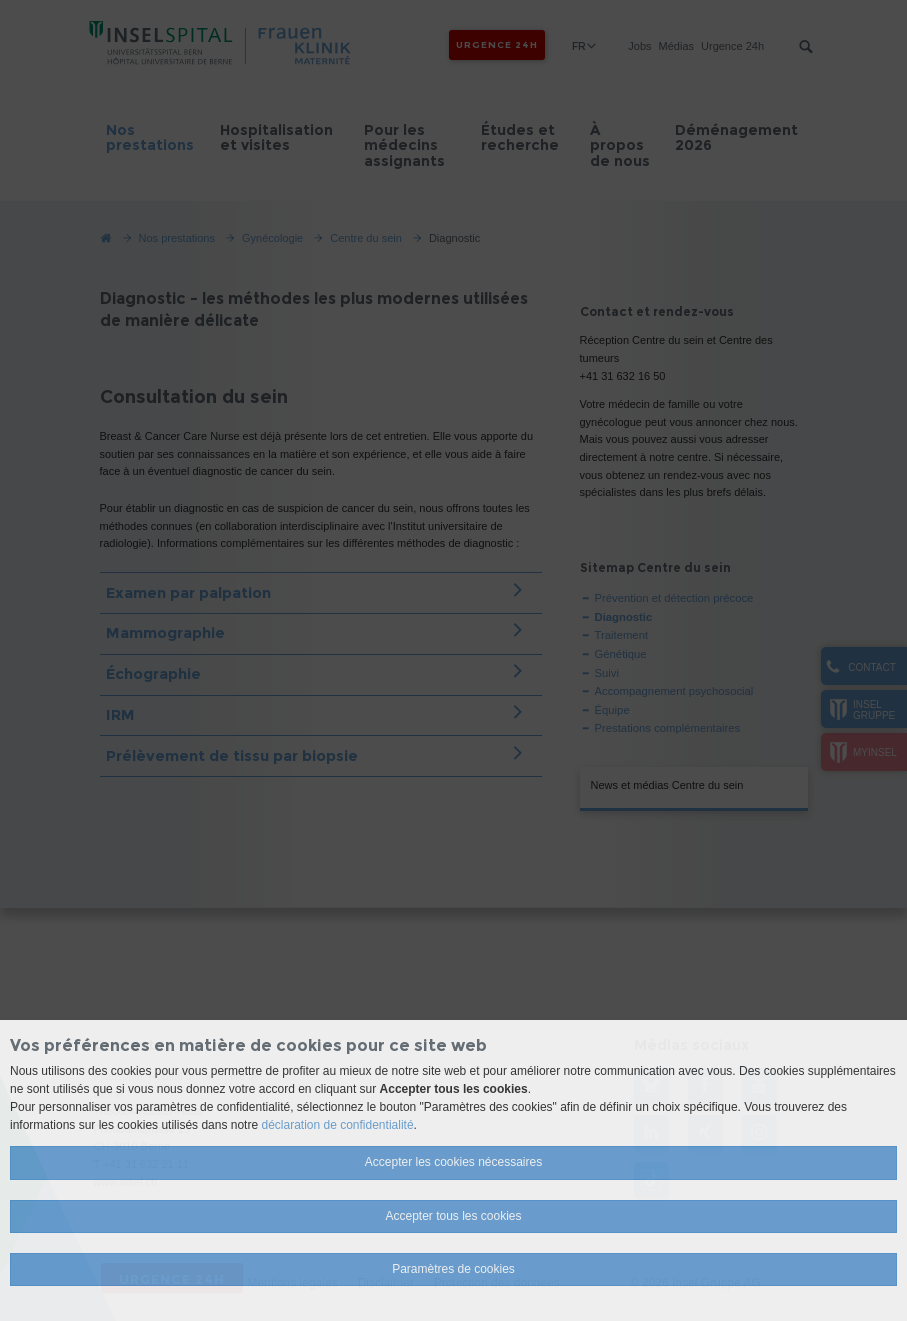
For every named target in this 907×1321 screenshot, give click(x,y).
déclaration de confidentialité (337, 1125)
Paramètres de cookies (453, 1269)
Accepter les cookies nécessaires (453, 1162)
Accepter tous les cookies (453, 1216)
